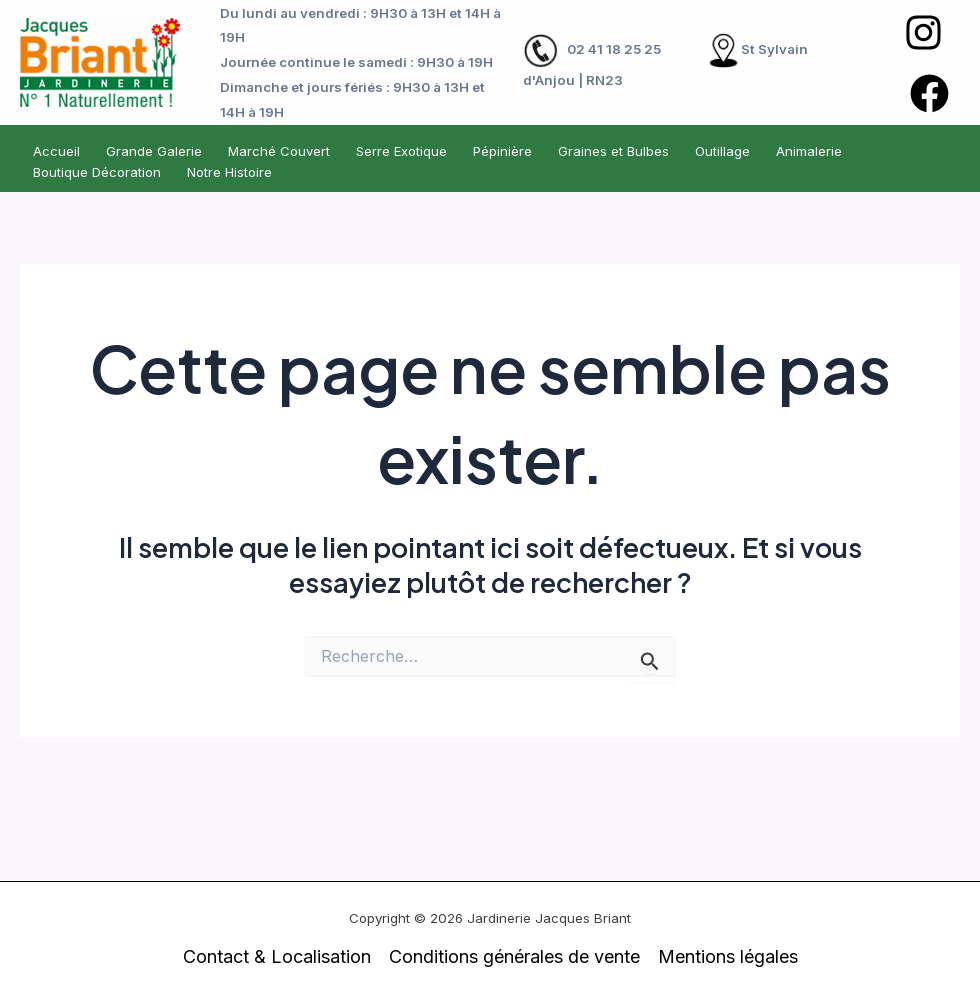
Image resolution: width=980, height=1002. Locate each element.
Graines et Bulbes (613, 151)
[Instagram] (923, 32)
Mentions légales (728, 956)
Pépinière (502, 151)
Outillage (722, 151)
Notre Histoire (229, 172)
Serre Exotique (401, 151)
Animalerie (809, 151)
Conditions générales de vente (514, 956)
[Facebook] (929, 93)
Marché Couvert (279, 151)
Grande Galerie (154, 151)
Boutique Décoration (97, 172)
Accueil (56, 151)
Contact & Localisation (277, 956)
